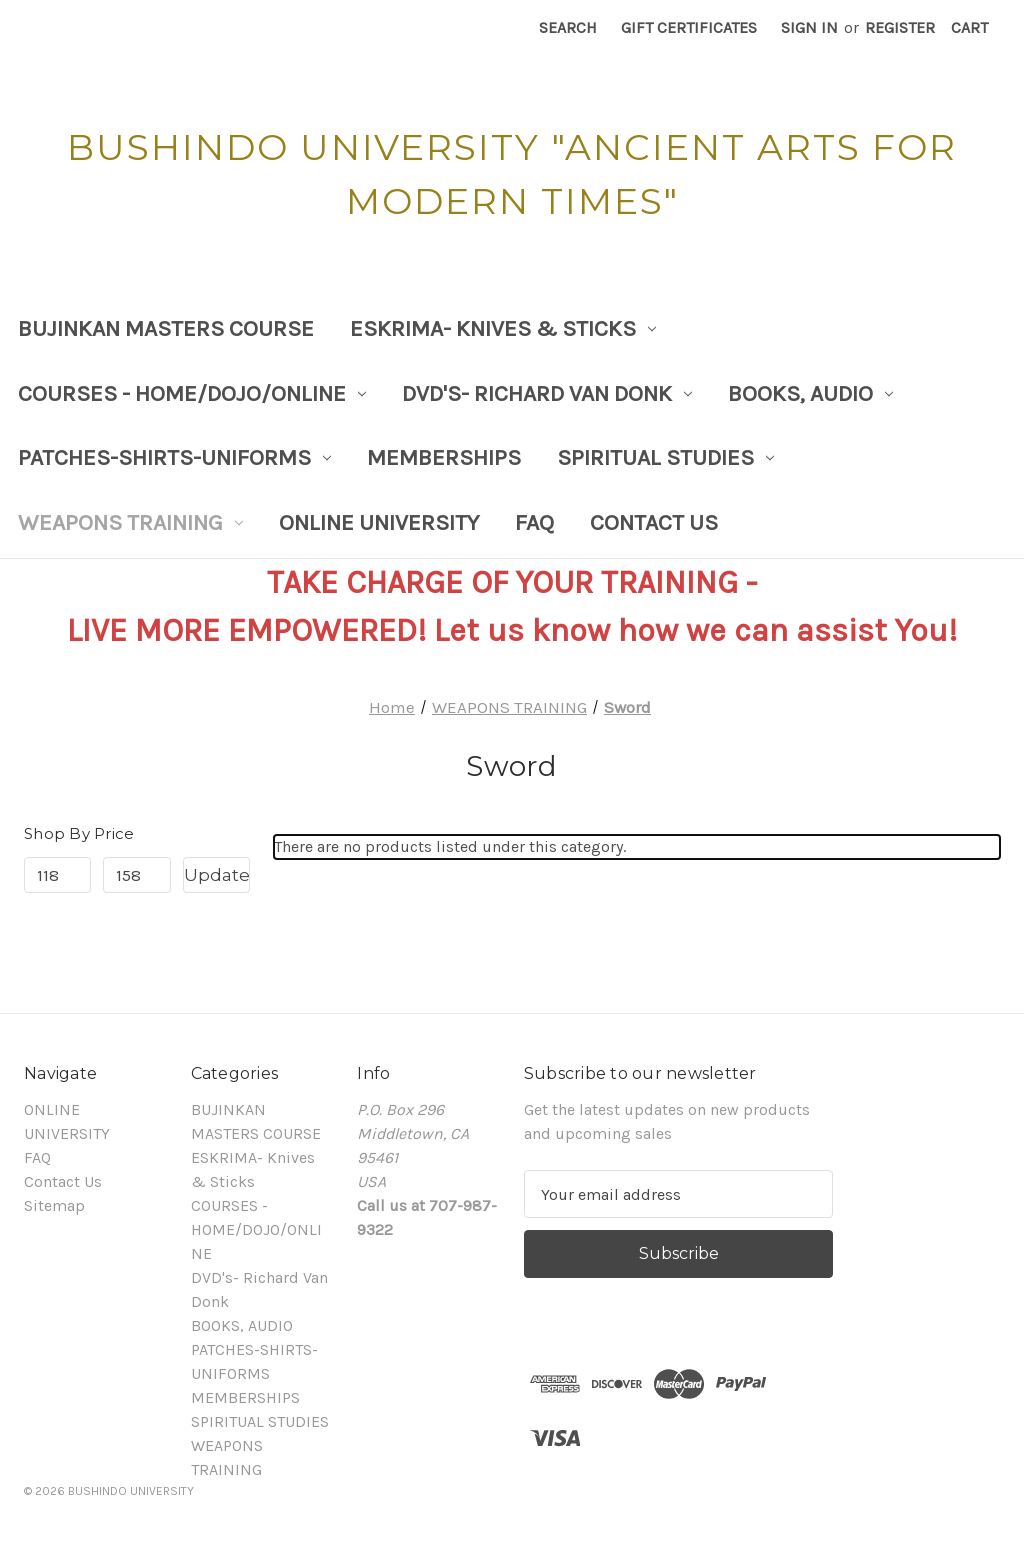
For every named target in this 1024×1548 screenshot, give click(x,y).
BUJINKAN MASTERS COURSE (166, 328)
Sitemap (54, 1205)
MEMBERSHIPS (444, 457)
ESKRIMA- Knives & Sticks (503, 328)
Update (217, 875)
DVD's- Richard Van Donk (547, 393)
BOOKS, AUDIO (810, 393)
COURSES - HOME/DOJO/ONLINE (192, 393)
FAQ (534, 522)
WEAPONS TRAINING (130, 522)
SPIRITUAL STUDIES (665, 457)
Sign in (809, 27)
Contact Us (654, 522)
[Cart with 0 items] (969, 28)
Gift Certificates (689, 27)
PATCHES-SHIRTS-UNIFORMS (174, 457)
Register (900, 27)
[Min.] (57, 875)
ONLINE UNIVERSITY (379, 522)
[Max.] (136, 875)
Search (568, 27)
